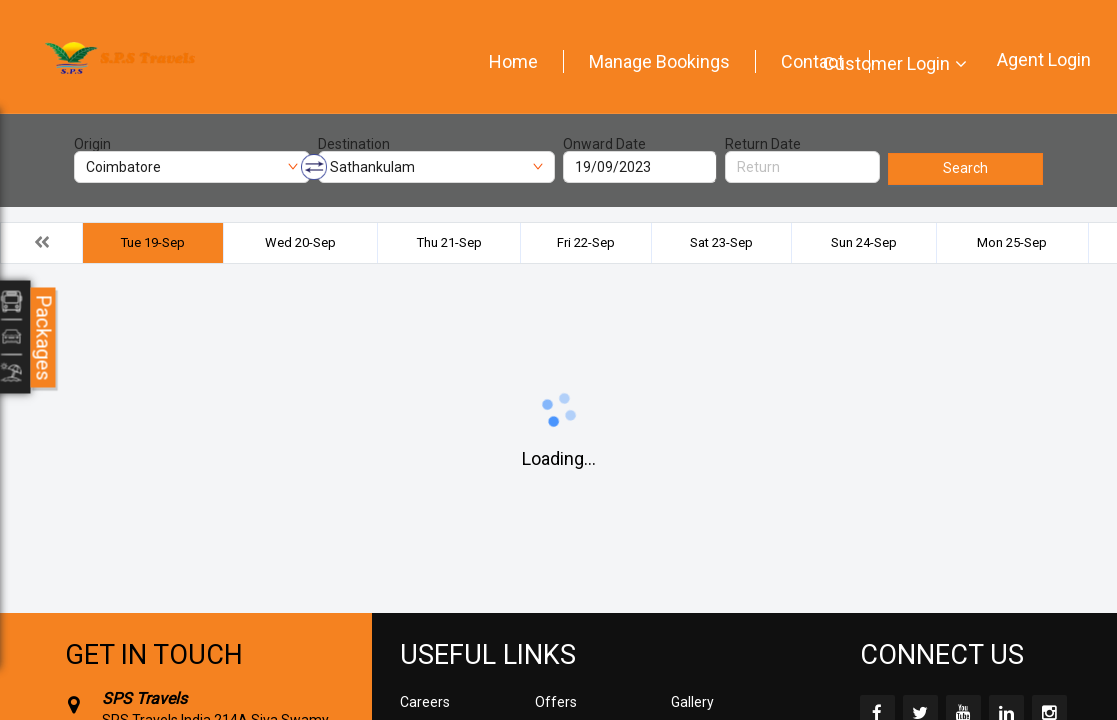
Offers (556, 702)
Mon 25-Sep (1012, 242)
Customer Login (886, 63)
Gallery (692, 702)
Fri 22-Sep (586, 242)
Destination (354, 144)
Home (513, 61)
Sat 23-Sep (721, 242)
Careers (425, 702)
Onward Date (604, 144)
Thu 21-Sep (449, 242)
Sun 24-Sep (864, 242)
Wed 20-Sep (300, 242)
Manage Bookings (659, 61)
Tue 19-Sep (153, 242)
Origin (92, 144)
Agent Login (1044, 59)
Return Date (763, 144)
